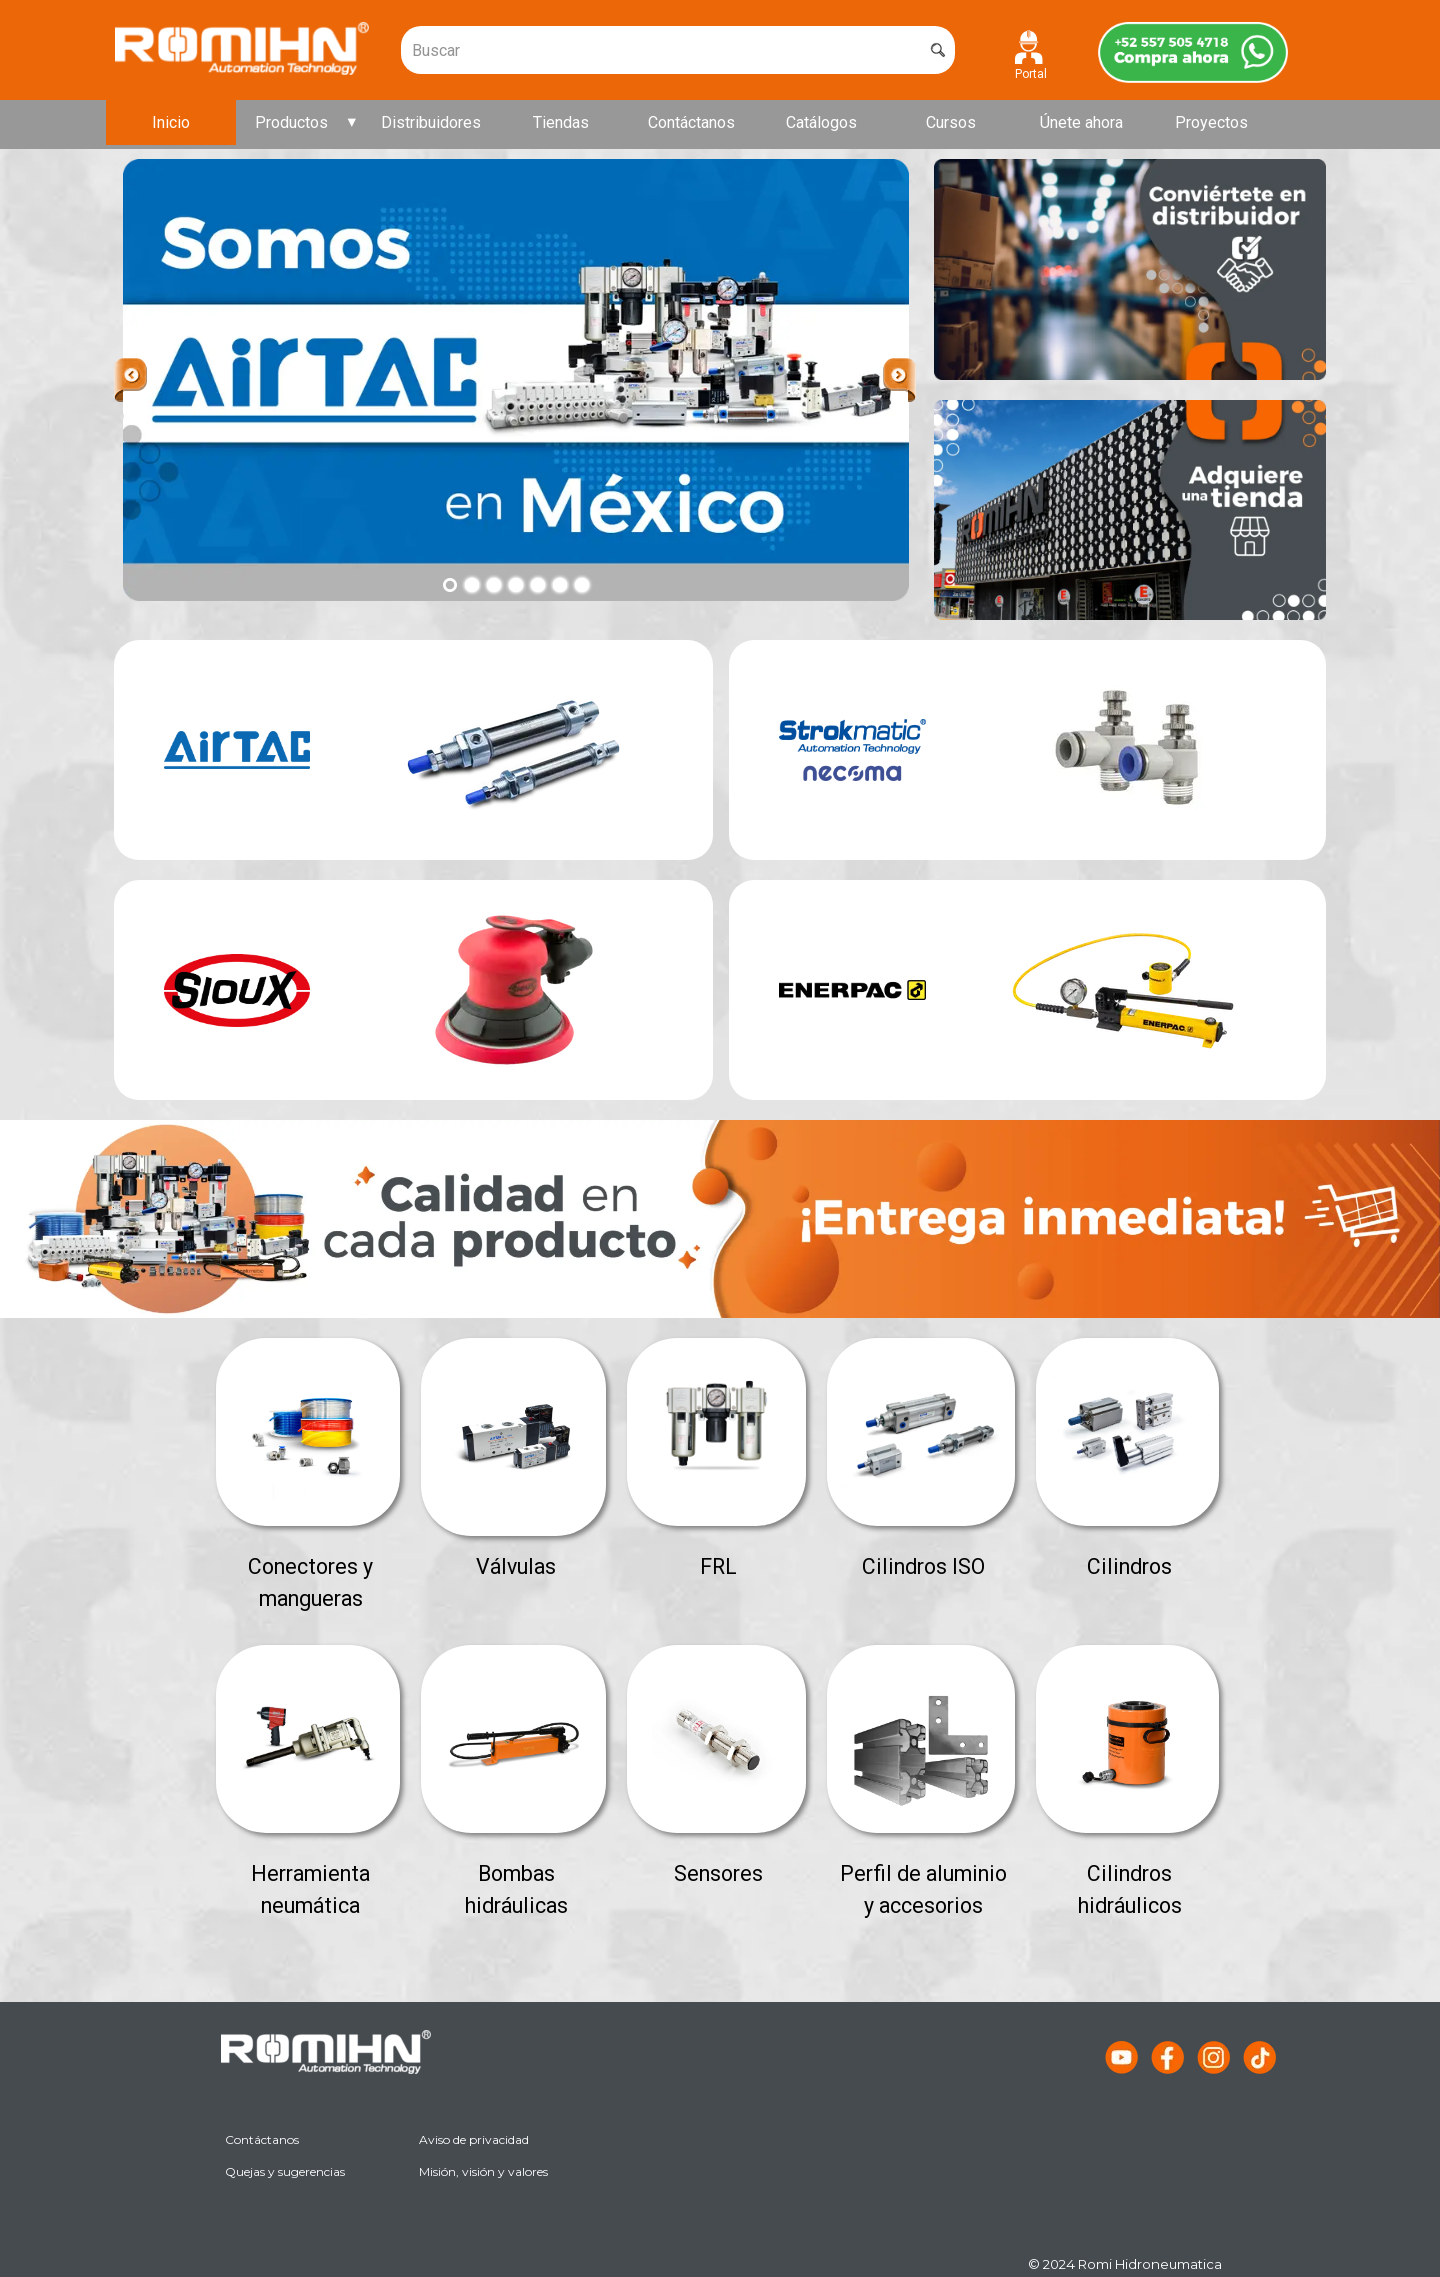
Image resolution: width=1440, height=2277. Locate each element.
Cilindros (1129, 1566)
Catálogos (821, 122)
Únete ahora (1081, 122)
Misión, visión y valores (483, 2171)
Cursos (951, 122)
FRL (718, 1566)
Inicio (171, 122)
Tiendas (561, 122)
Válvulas (516, 1566)
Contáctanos (691, 122)
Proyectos (1211, 122)
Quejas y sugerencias (285, 2171)
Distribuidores (431, 122)
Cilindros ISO (923, 1566)
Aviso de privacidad (474, 2139)
